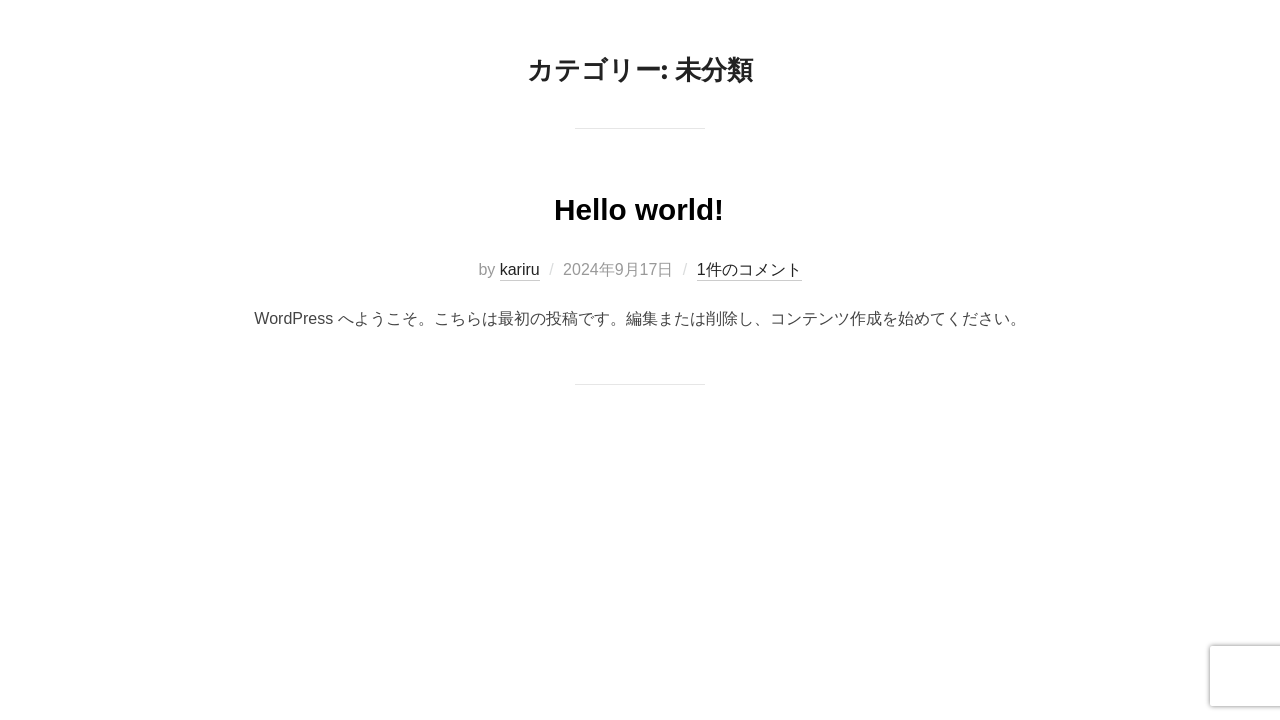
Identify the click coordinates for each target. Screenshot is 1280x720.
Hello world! (639, 205)
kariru (520, 269)
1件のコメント (749, 269)
